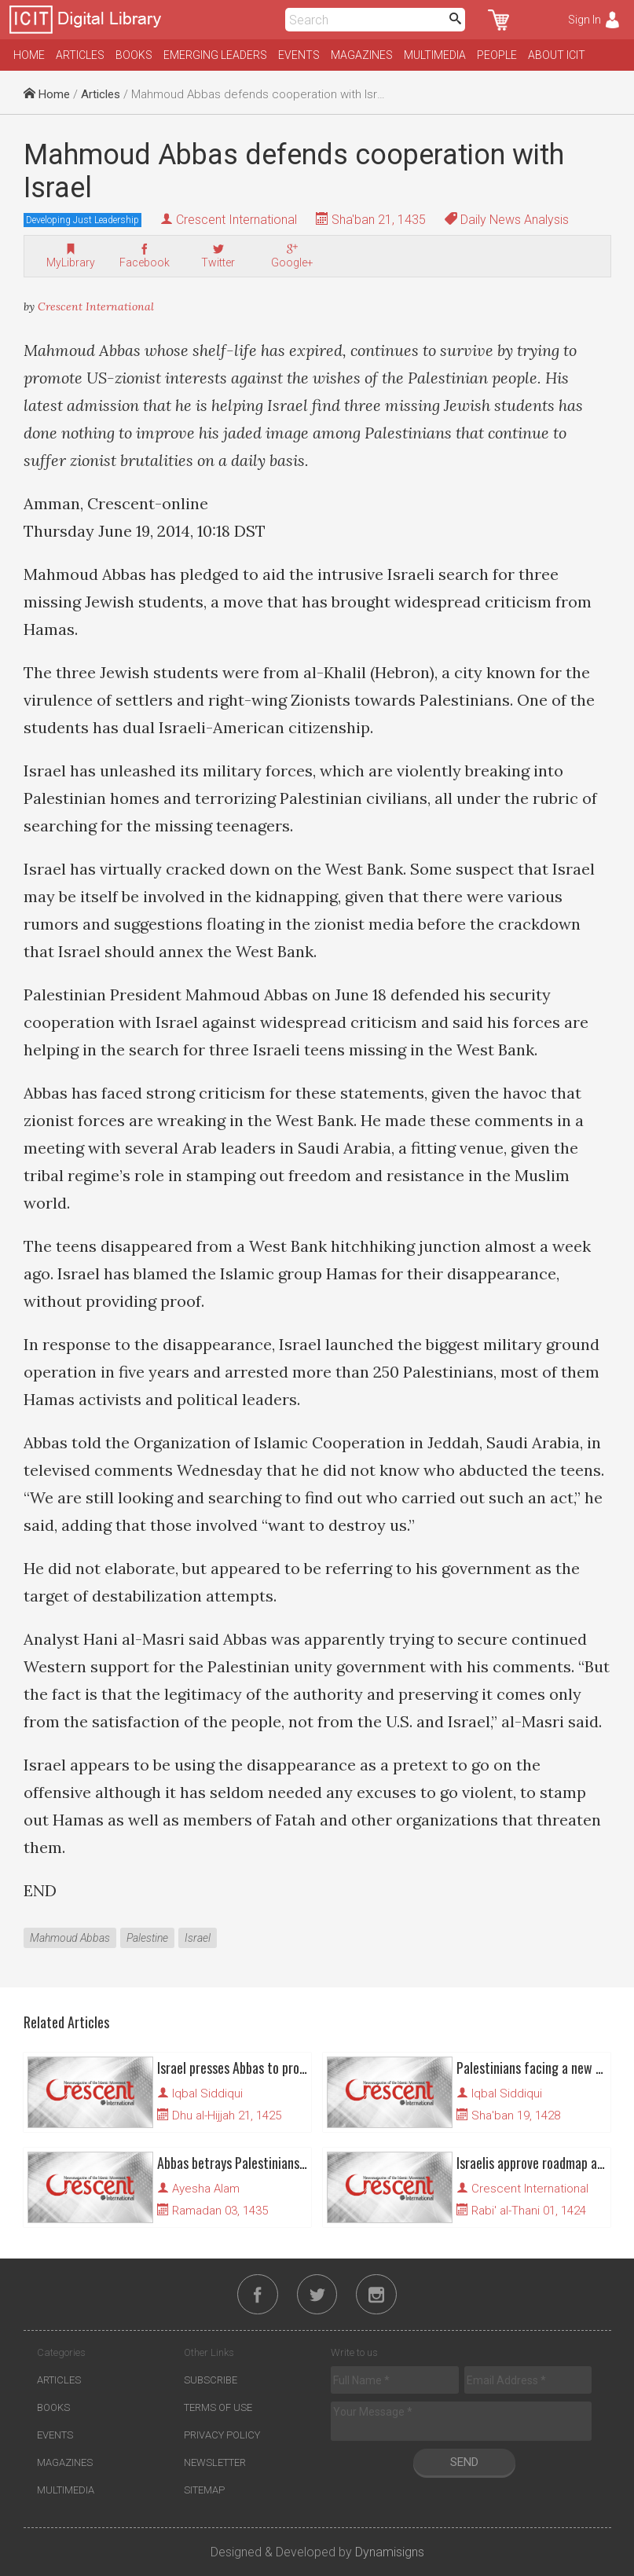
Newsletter (215, 2463)
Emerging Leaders (215, 55)
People (497, 55)
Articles (80, 55)
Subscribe (210, 2381)
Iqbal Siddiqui (207, 2093)
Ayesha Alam (206, 2189)
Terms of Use (218, 2408)
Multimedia (435, 55)
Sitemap (204, 2491)
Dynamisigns (389, 2552)
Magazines (362, 55)
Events (299, 55)
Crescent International (236, 219)
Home (29, 55)
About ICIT (556, 55)
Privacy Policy (222, 2436)
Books (133, 55)
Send (464, 2463)
